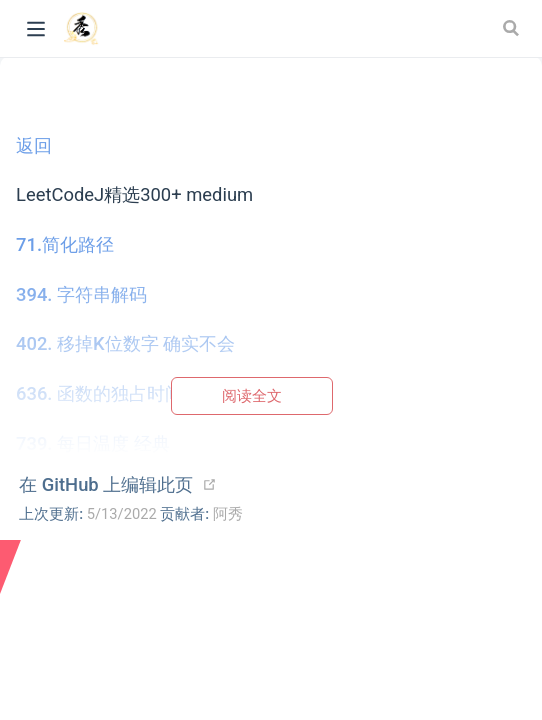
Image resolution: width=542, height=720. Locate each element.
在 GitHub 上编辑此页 (106, 484)
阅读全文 (252, 395)
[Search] (513, 28)
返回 (34, 145)
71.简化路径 (65, 244)
